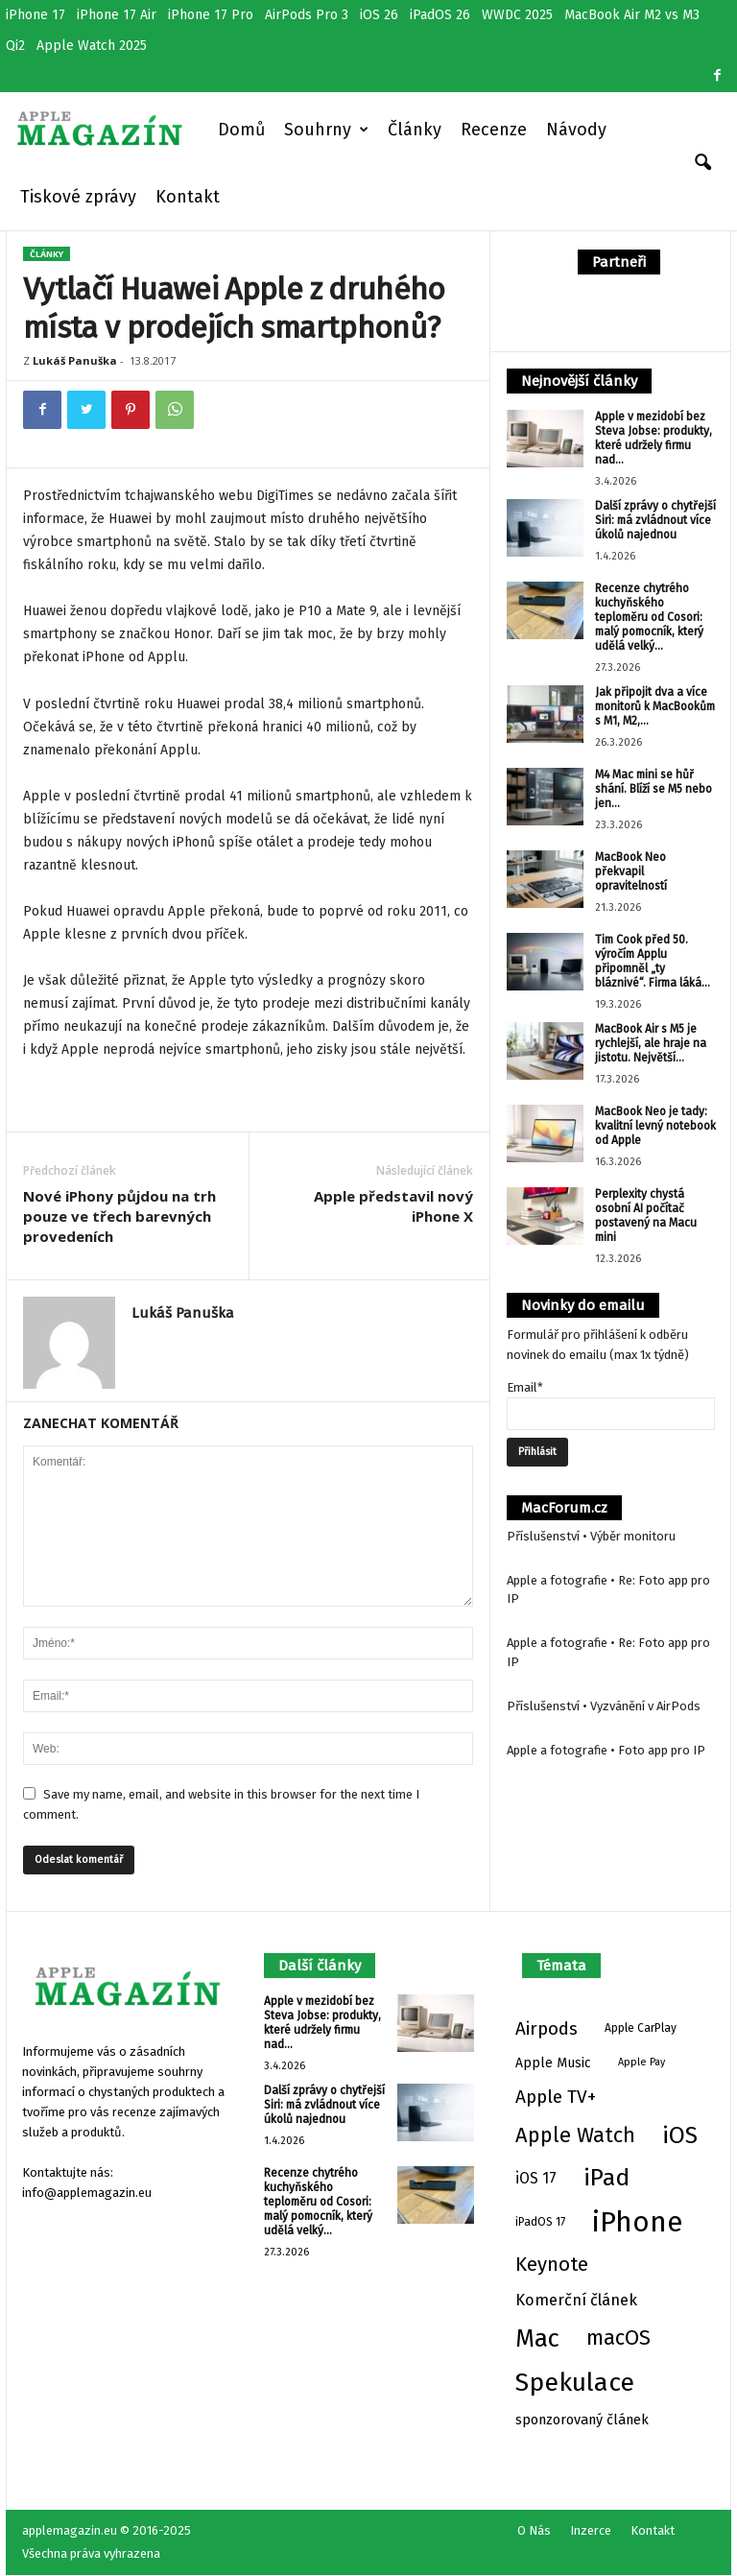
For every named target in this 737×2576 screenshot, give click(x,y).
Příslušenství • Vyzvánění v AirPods (604, 1706)
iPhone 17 (35, 15)
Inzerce (590, 2530)
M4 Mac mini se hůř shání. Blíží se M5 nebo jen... (653, 789)
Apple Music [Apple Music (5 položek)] (553, 2063)
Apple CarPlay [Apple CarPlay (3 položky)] (641, 2028)
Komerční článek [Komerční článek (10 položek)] (576, 2300)
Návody (576, 129)
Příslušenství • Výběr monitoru (591, 1536)
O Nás (534, 2530)
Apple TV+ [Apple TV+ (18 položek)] (555, 2097)
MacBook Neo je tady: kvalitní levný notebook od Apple (655, 1126)
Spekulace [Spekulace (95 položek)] (574, 2382)
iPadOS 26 (440, 15)
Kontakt (187, 196)
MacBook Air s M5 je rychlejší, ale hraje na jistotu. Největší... (650, 1043)
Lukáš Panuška (75, 360)
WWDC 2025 (517, 15)
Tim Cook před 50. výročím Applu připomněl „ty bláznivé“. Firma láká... (652, 961)
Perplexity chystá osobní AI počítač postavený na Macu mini (646, 1215)
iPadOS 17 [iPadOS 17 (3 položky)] (540, 2222)
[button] (702, 163)
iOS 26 (379, 15)
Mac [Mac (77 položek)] (537, 2338)
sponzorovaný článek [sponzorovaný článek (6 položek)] (582, 2419)
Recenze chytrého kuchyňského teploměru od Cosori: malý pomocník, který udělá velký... (649, 617)
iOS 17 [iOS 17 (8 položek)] (536, 2178)
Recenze (494, 129)
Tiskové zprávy (78, 196)
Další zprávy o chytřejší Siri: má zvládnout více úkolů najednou (655, 520)
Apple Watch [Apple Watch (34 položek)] (575, 2135)
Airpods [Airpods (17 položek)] (546, 2028)
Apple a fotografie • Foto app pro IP (606, 1750)
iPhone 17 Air (116, 15)
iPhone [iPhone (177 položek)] (637, 2222)
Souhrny (326, 129)
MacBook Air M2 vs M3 (632, 15)
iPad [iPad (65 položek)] (606, 2177)
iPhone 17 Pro (210, 15)
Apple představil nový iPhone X (393, 1206)
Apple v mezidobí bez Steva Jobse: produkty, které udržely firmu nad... (653, 438)
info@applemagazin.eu (87, 2192)
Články (414, 129)
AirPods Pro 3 (306, 15)
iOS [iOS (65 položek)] (680, 2135)
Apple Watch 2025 (91, 45)
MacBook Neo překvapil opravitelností (631, 871)
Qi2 (15, 45)
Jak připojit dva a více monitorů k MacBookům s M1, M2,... (655, 706)
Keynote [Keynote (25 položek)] (551, 2264)
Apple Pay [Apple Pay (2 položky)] (641, 2062)
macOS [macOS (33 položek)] (618, 2338)
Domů (241, 129)
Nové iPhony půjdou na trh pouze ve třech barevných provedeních (119, 1216)
